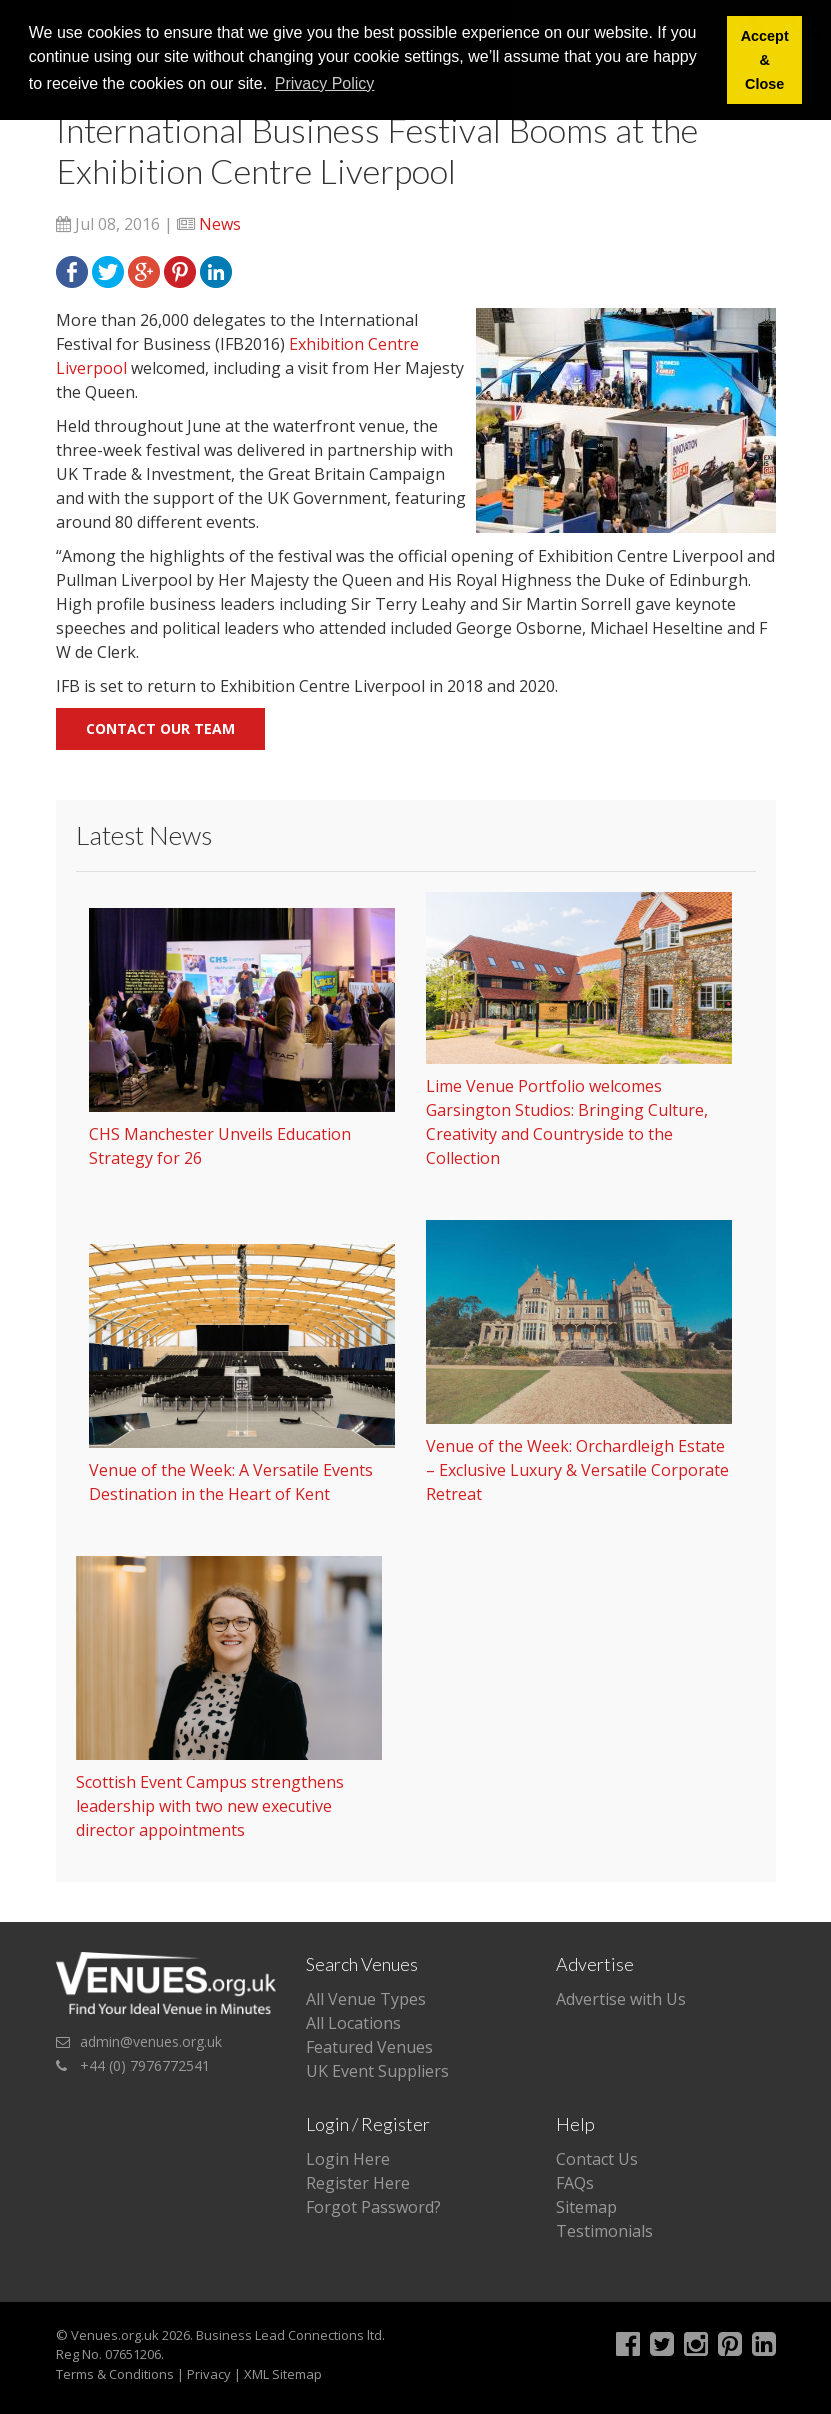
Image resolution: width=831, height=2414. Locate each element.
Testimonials (604, 2231)
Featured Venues (369, 2047)
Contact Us (597, 2159)
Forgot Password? (373, 2207)
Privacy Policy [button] (325, 83)
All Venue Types (366, 1999)
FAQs (575, 2183)
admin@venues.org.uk (151, 2041)
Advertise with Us (621, 1999)
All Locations (353, 2023)
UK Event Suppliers (377, 2071)
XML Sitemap (283, 2374)
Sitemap (586, 2207)
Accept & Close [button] (765, 60)
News (220, 224)
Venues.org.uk (115, 2335)
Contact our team (160, 728)
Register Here (358, 2183)
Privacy (209, 2374)
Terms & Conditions (115, 2374)
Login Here (348, 2159)
